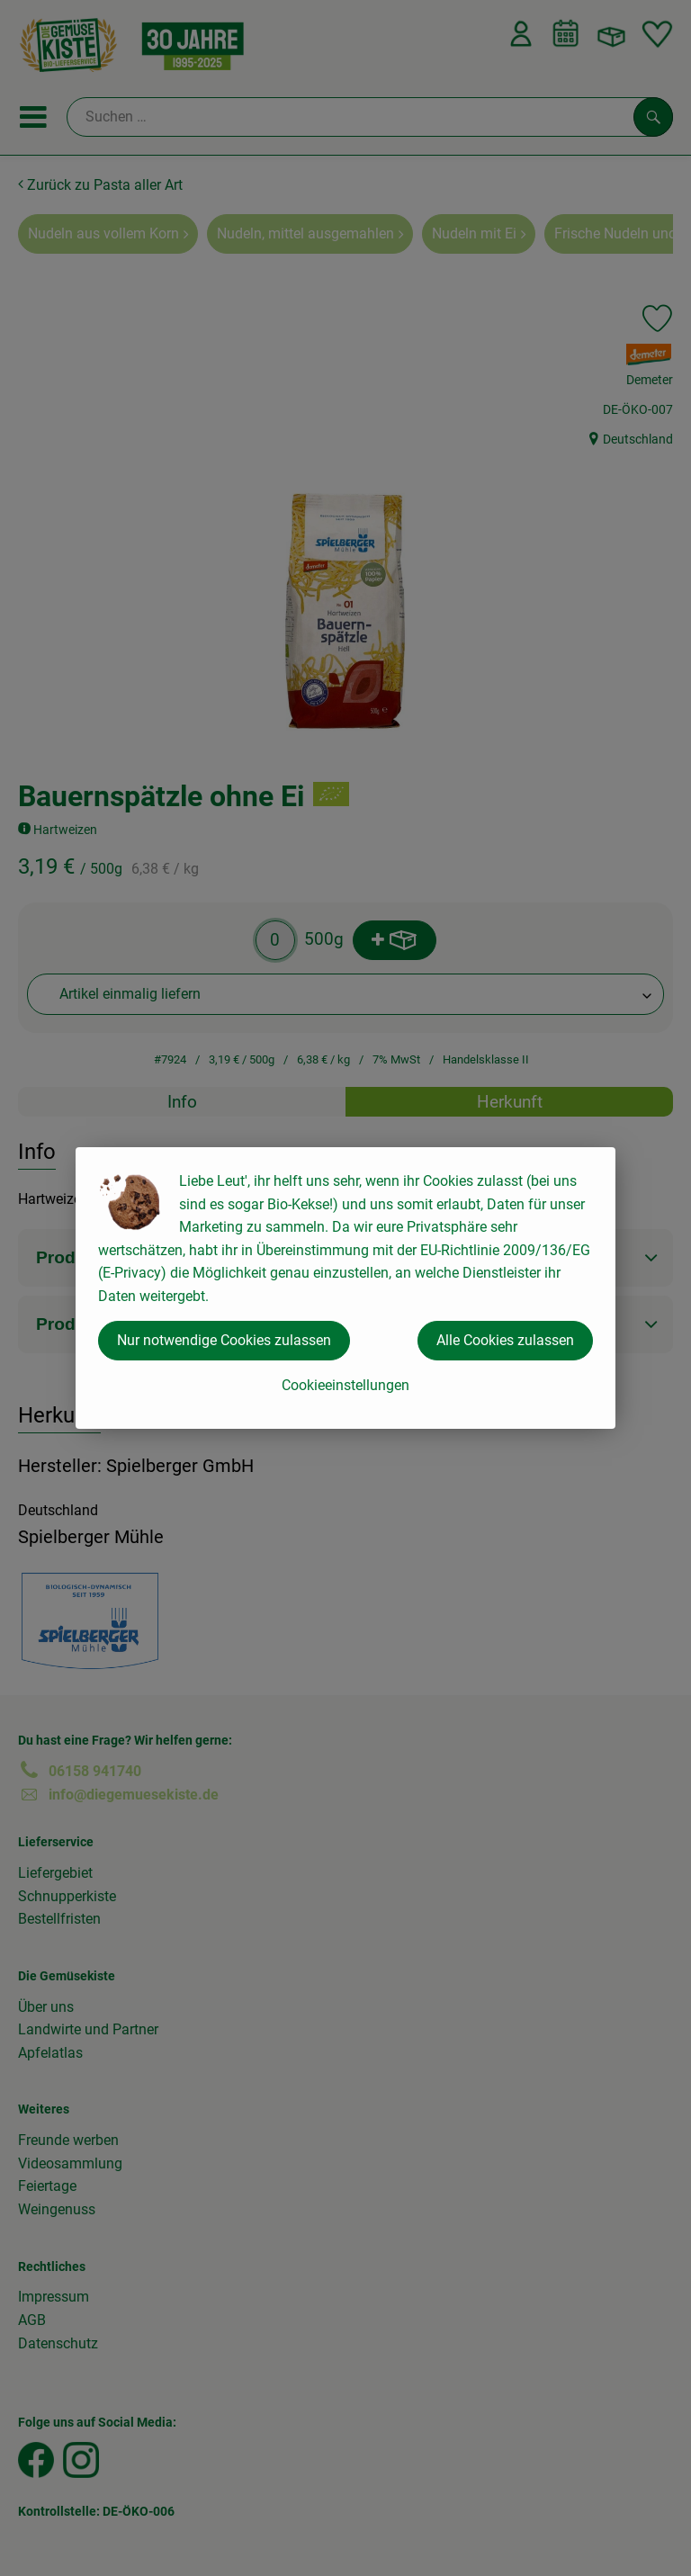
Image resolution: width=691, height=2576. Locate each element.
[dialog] (345, 1288)
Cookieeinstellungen (345, 1385)
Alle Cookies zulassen (505, 1340)
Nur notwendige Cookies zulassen (224, 1340)
